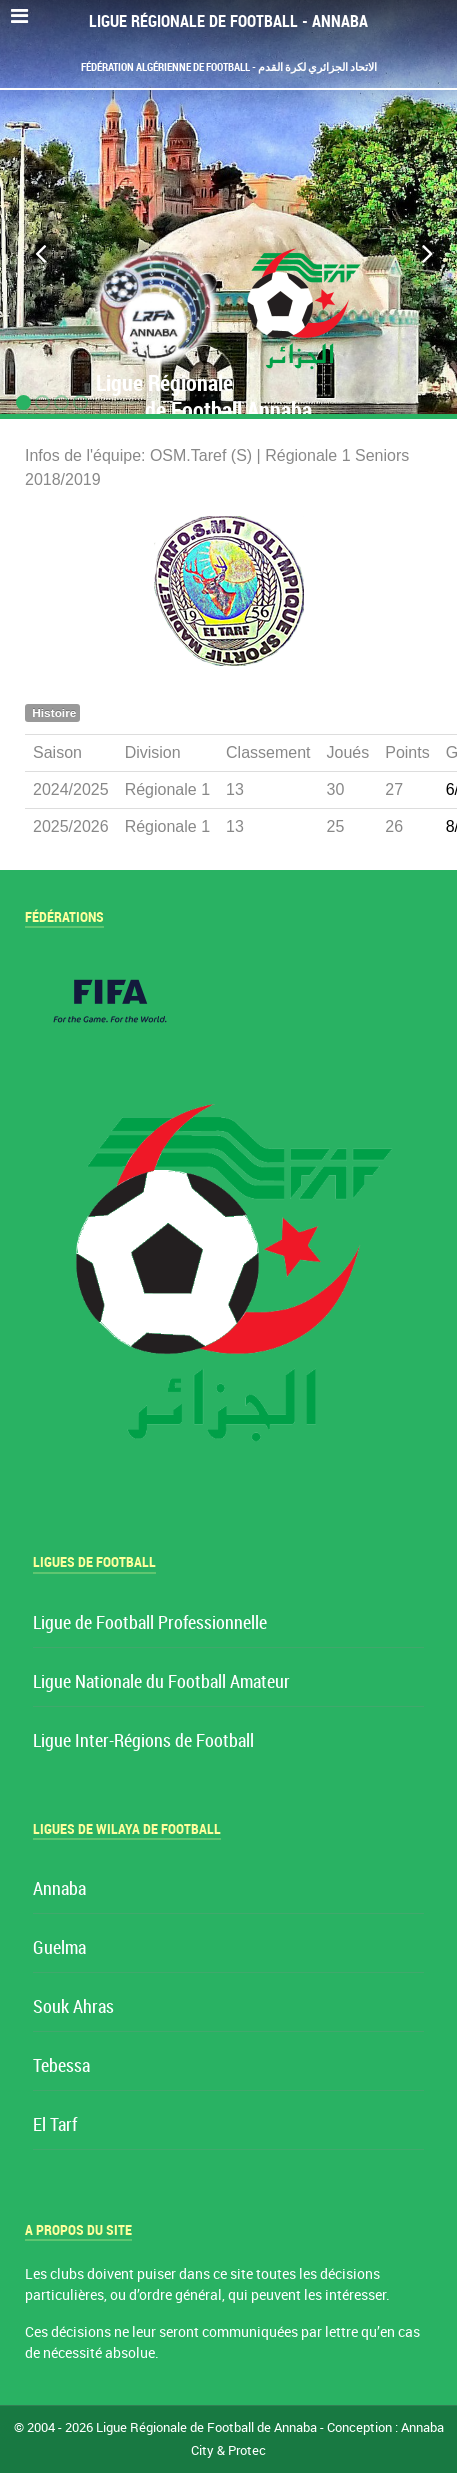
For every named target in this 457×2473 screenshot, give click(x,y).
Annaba (59, 1889)
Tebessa (61, 2066)
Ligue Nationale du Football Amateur (161, 1682)
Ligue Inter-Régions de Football (143, 1741)
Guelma (59, 1948)
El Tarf (55, 2125)
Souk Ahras (73, 2007)
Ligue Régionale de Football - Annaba (228, 21)
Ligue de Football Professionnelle (150, 1623)
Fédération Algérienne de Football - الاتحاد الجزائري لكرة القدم (229, 67)
